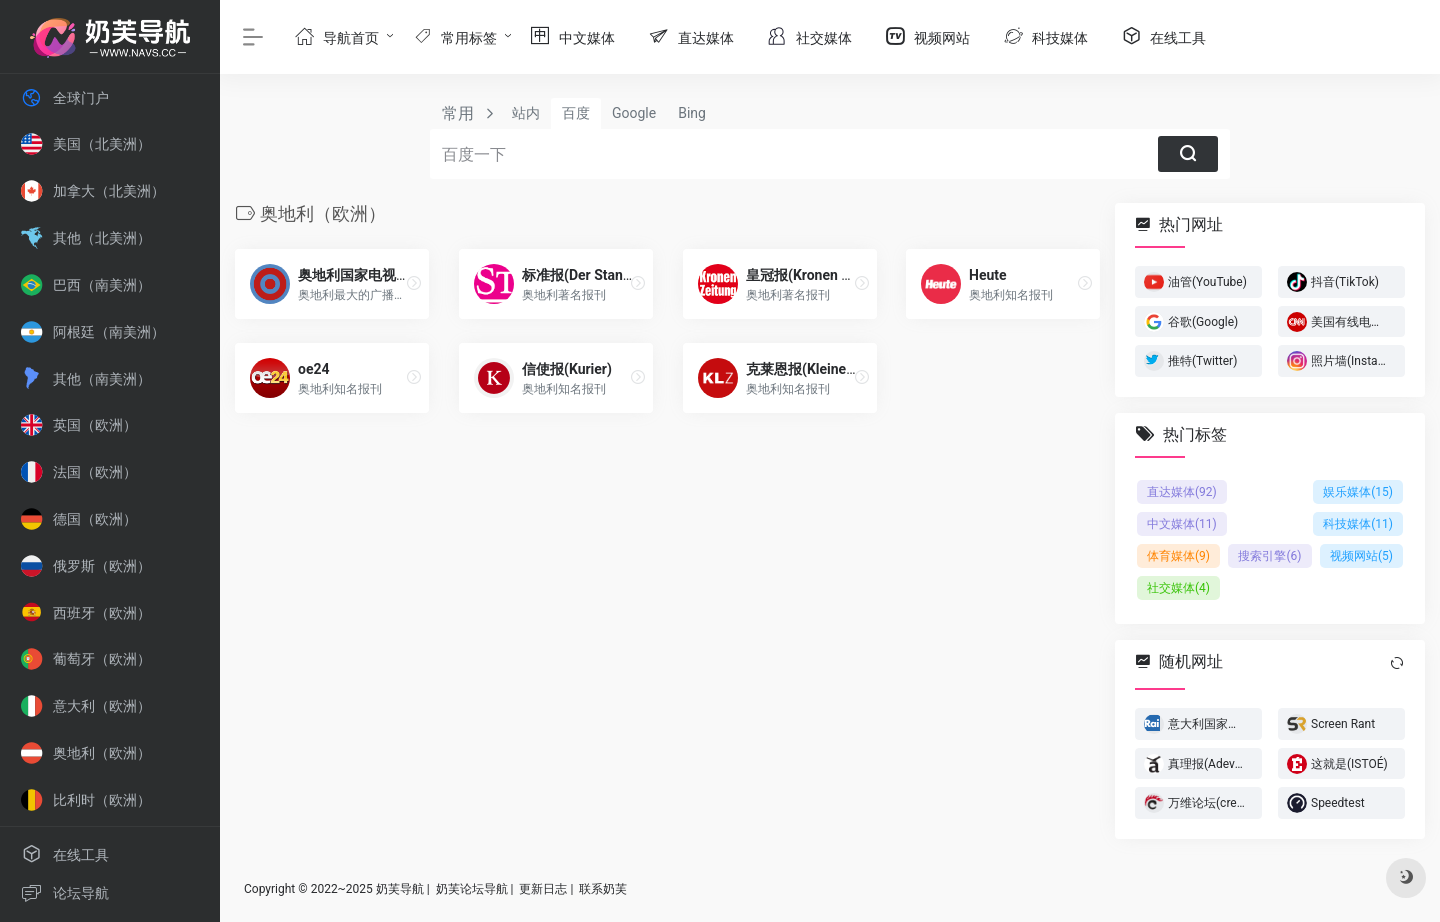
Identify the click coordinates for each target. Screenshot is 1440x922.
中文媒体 (1182, 524)
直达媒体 (1182, 492)
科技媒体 (1358, 524)
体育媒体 (1178, 556)
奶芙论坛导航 (472, 889)
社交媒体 (1178, 588)
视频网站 (1361, 556)
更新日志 (543, 889)
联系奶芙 (603, 889)
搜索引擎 (1269, 556)
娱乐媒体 (1358, 492)
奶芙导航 (400, 889)
